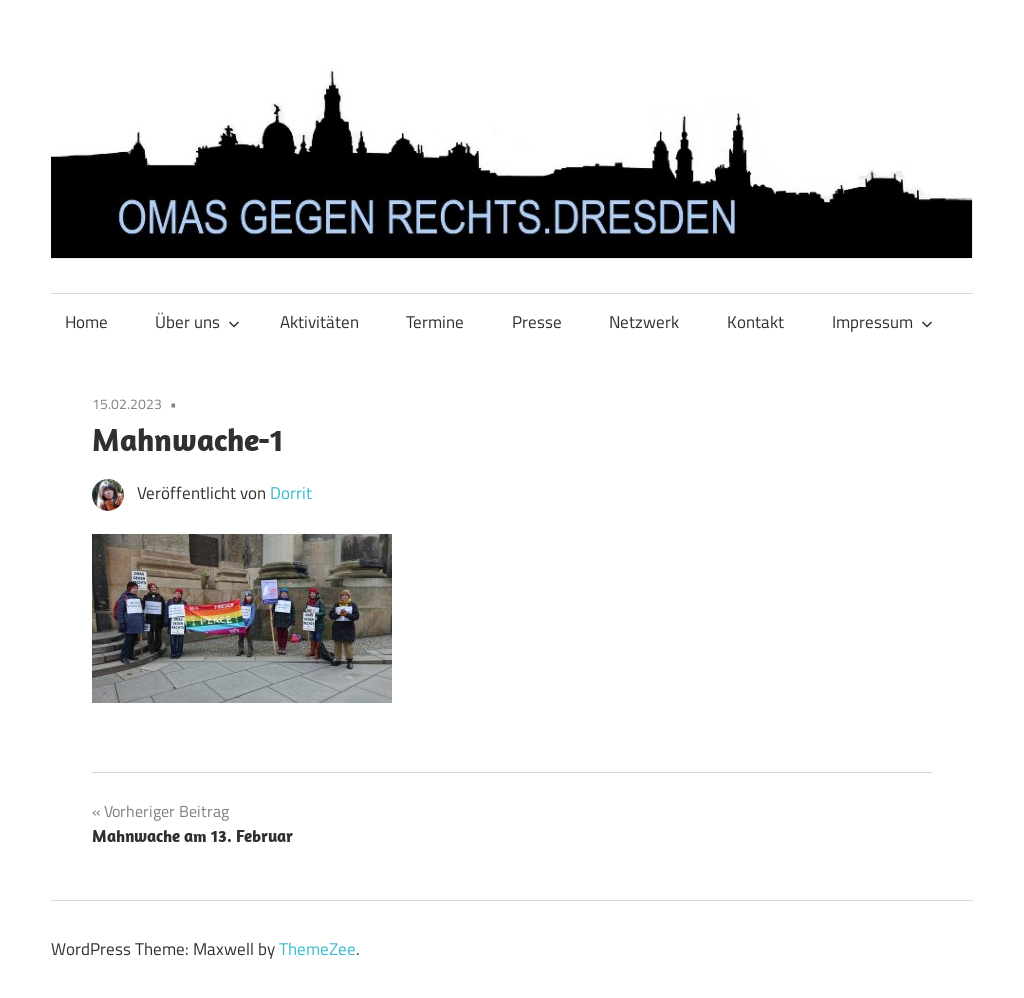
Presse (537, 322)
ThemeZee (317, 949)
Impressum (882, 322)
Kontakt (755, 322)
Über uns (197, 322)
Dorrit (291, 493)
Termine (435, 322)
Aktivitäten (319, 322)
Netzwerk (644, 322)
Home (86, 322)
